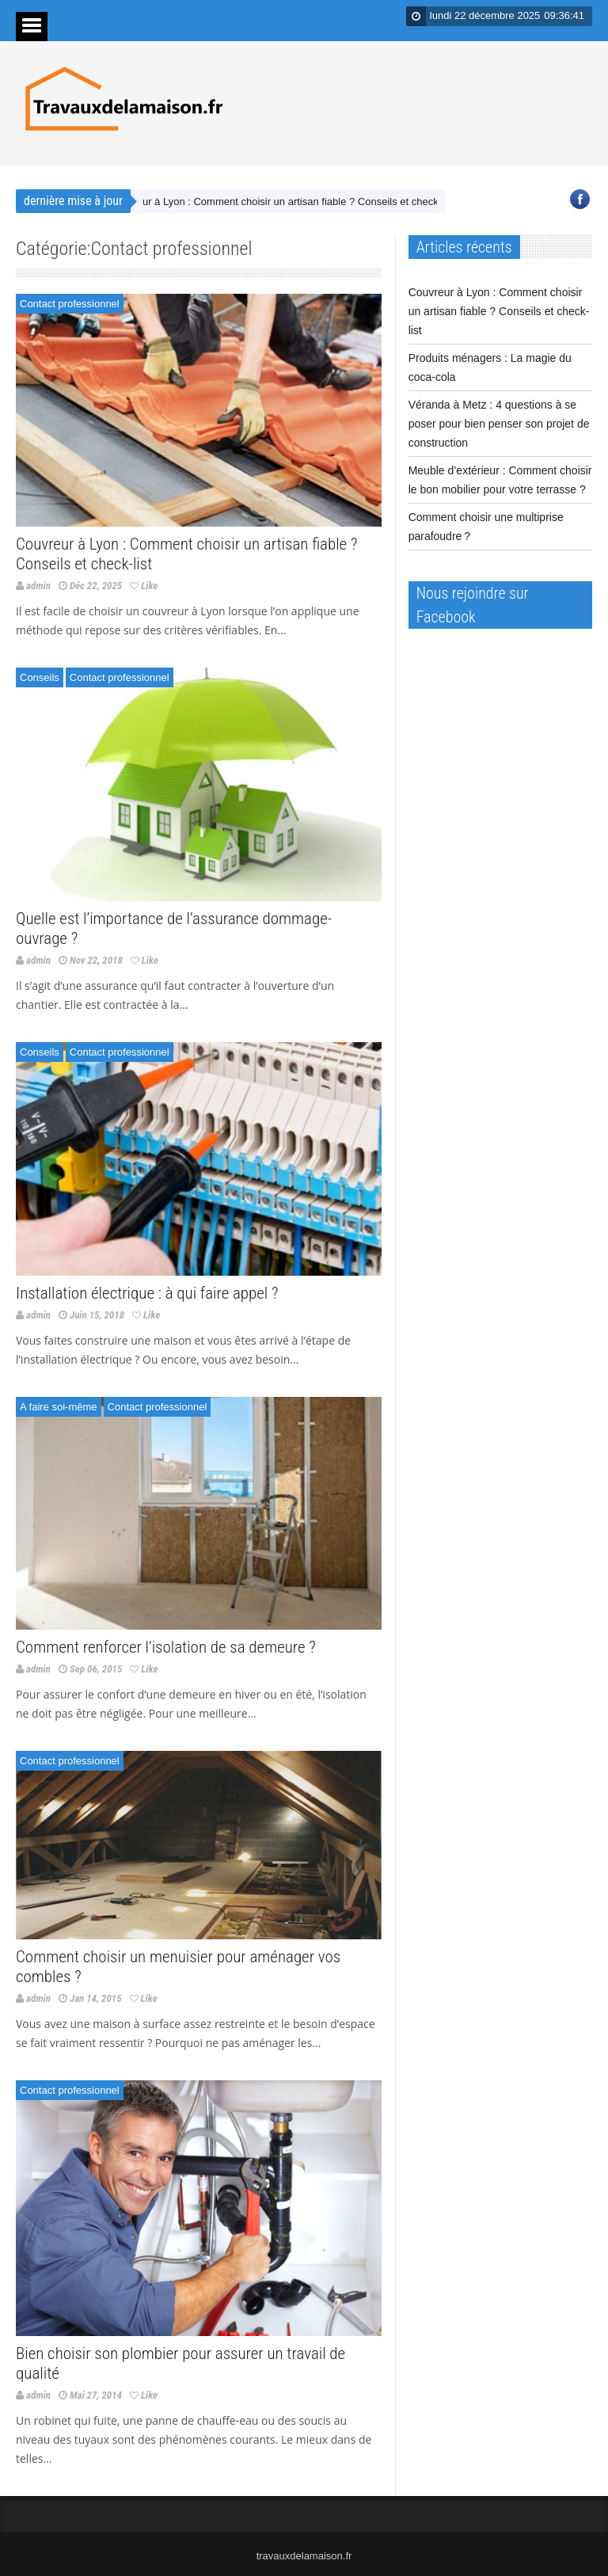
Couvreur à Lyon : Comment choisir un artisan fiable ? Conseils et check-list (287, 201)
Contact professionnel (70, 304)
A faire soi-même (58, 1407)
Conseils (39, 677)
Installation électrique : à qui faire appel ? (147, 1293)
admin (38, 586)
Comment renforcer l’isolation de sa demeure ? (166, 1647)
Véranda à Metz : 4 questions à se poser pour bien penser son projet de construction (499, 423)
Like (144, 586)
